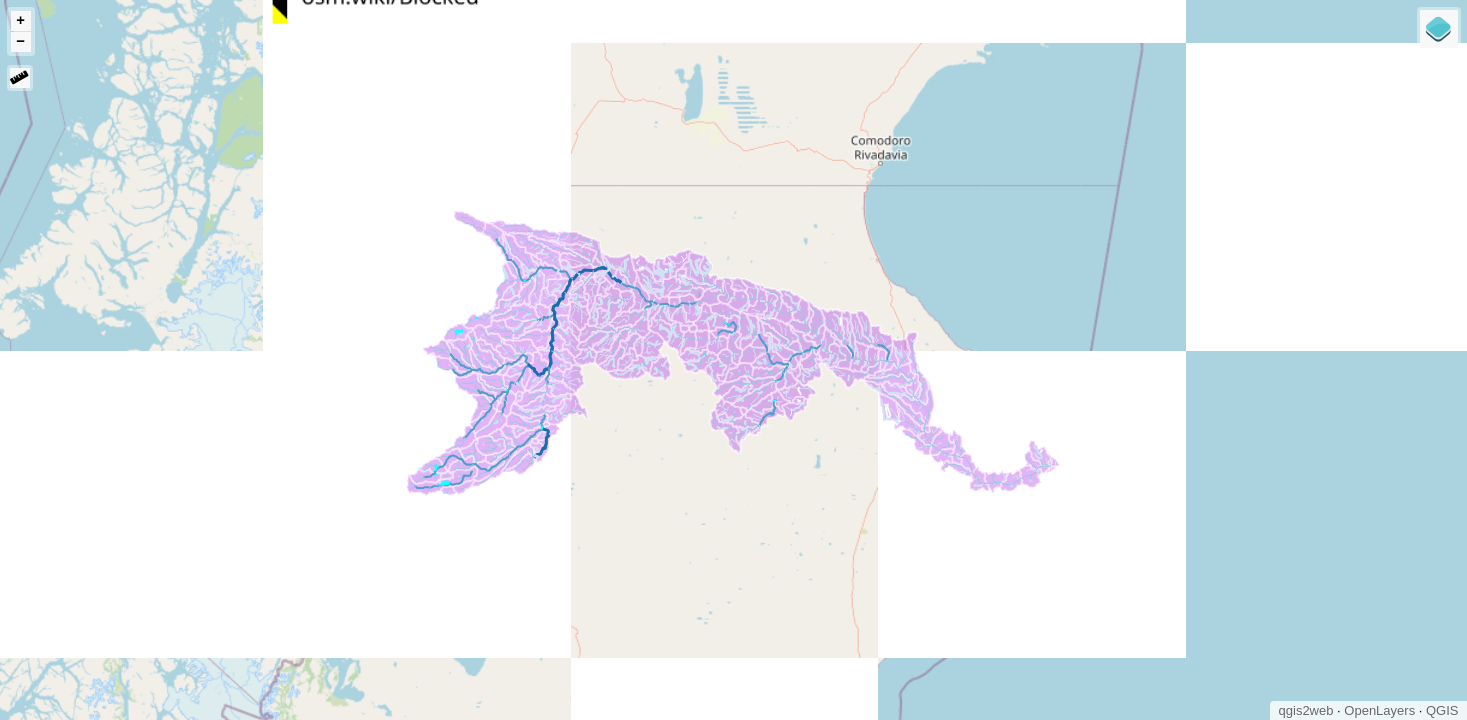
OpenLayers (1379, 710)
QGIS (1442, 710)
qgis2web (1306, 710)
